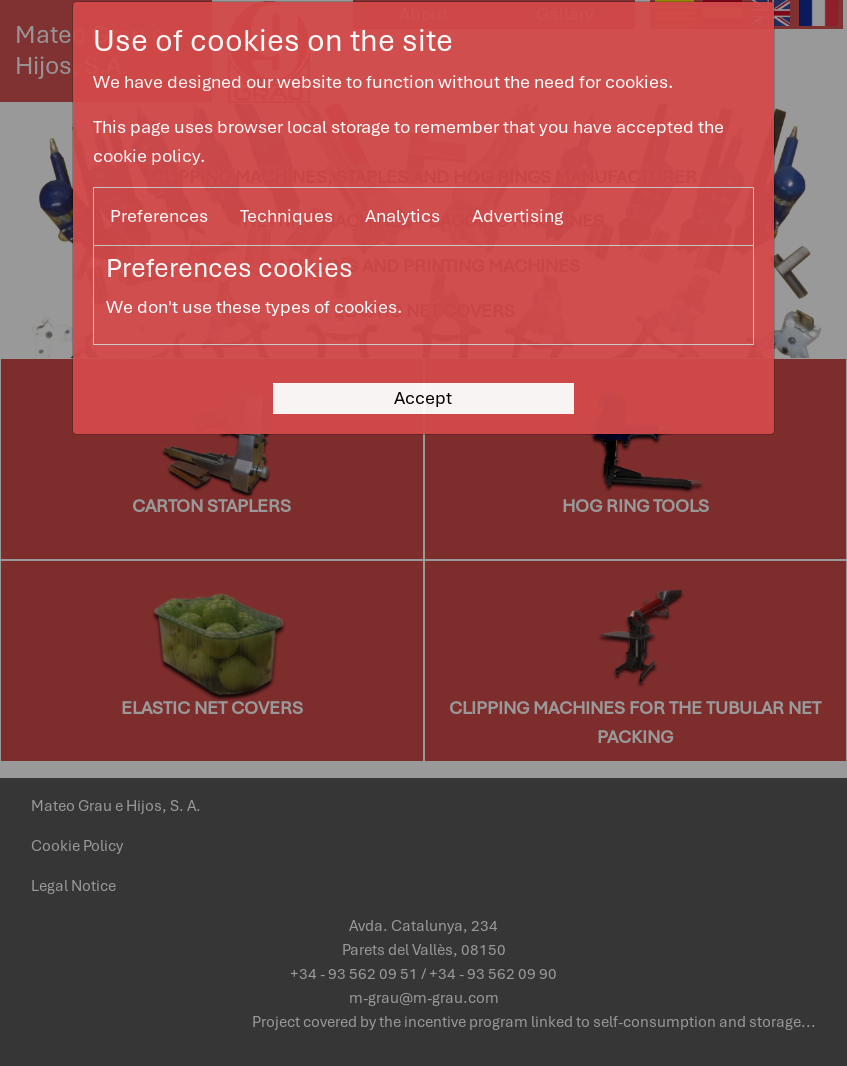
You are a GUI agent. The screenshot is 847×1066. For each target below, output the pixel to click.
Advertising (517, 215)
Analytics (402, 215)
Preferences (159, 215)
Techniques (286, 215)
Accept (423, 397)
